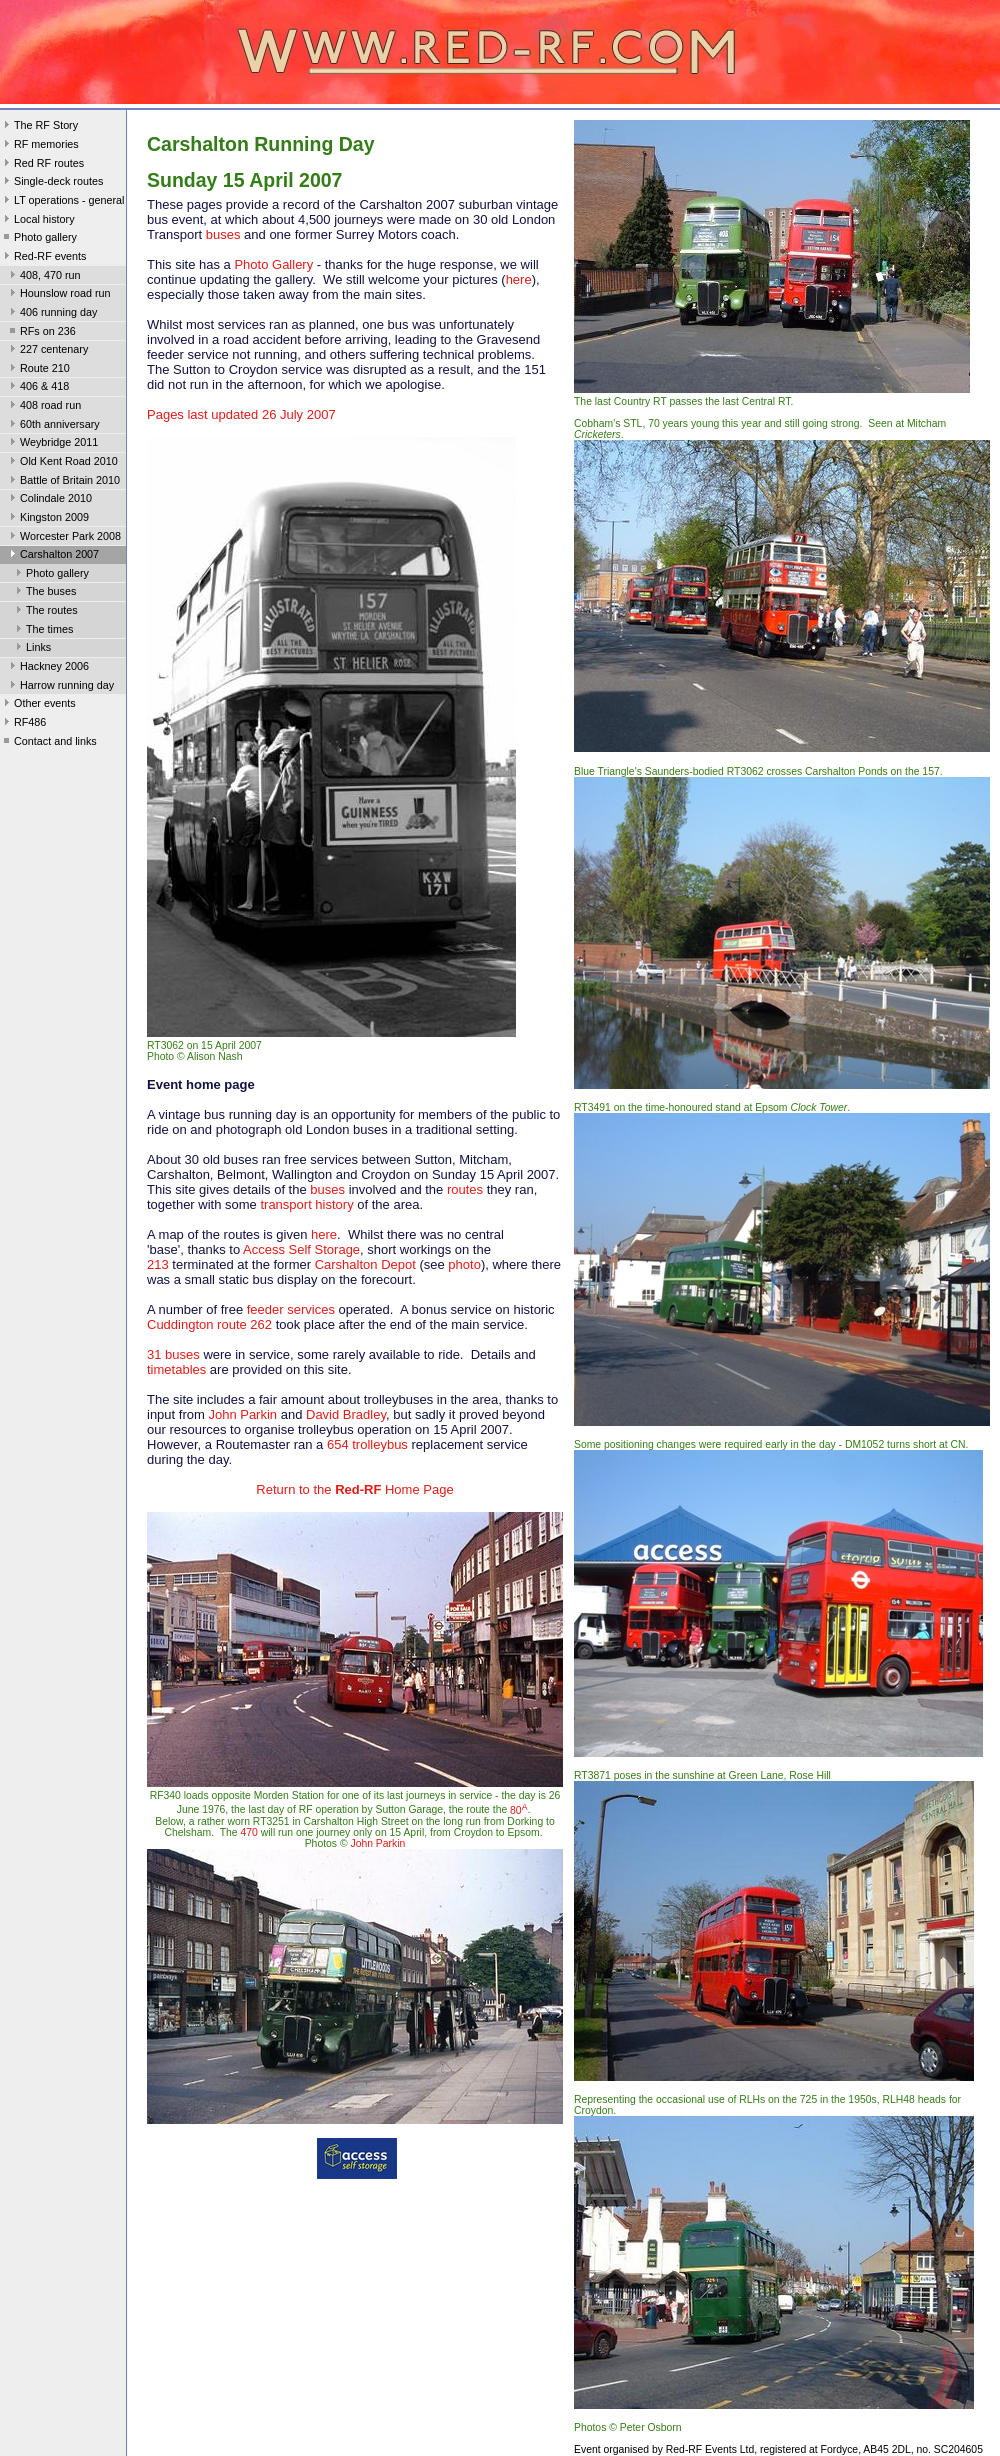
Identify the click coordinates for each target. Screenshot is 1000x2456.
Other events (38, 705)
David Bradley (346, 1414)
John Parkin (242, 1414)
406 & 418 (37, 388)
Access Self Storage (301, 1249)
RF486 (23, 724)
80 (518, 1810)
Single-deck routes (51, 183)
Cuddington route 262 (209, 1324)
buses (223, 234)
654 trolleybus (367, 1444)
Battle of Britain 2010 (63, 482)
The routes (45, 612)
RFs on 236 (41, 333)
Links (31, 649)
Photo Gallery (273, 264)
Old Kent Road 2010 (62, 463)
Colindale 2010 (49, 500)
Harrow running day (60, 687)
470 (249, 1832)
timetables (176, 1369)
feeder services (291, 1309)
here (519, 279)
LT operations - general (62, 202)
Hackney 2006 (47, 668)
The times (42, 631)
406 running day (51, 314)
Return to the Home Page (354, 1489)
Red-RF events (43, 258)
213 (158, 1264)
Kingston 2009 (47, 519)
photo (464, 1264)
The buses (44, 593)
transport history (306, 1204)
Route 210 (38, 370)
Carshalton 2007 (52, 556)
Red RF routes (42, 165)
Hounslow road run (58, 295)
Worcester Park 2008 (63, 538)
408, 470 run (43, 277)
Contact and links (48, 743)
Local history (37, 221)
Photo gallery (38, 239)
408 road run (43, 407)
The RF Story (39, 127)
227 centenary (47, 351)
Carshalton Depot (365, 1264)
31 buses (173, 1354)
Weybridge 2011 (52, 444)
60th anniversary (53, 426)
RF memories (39, 146)
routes (465, 1189)
